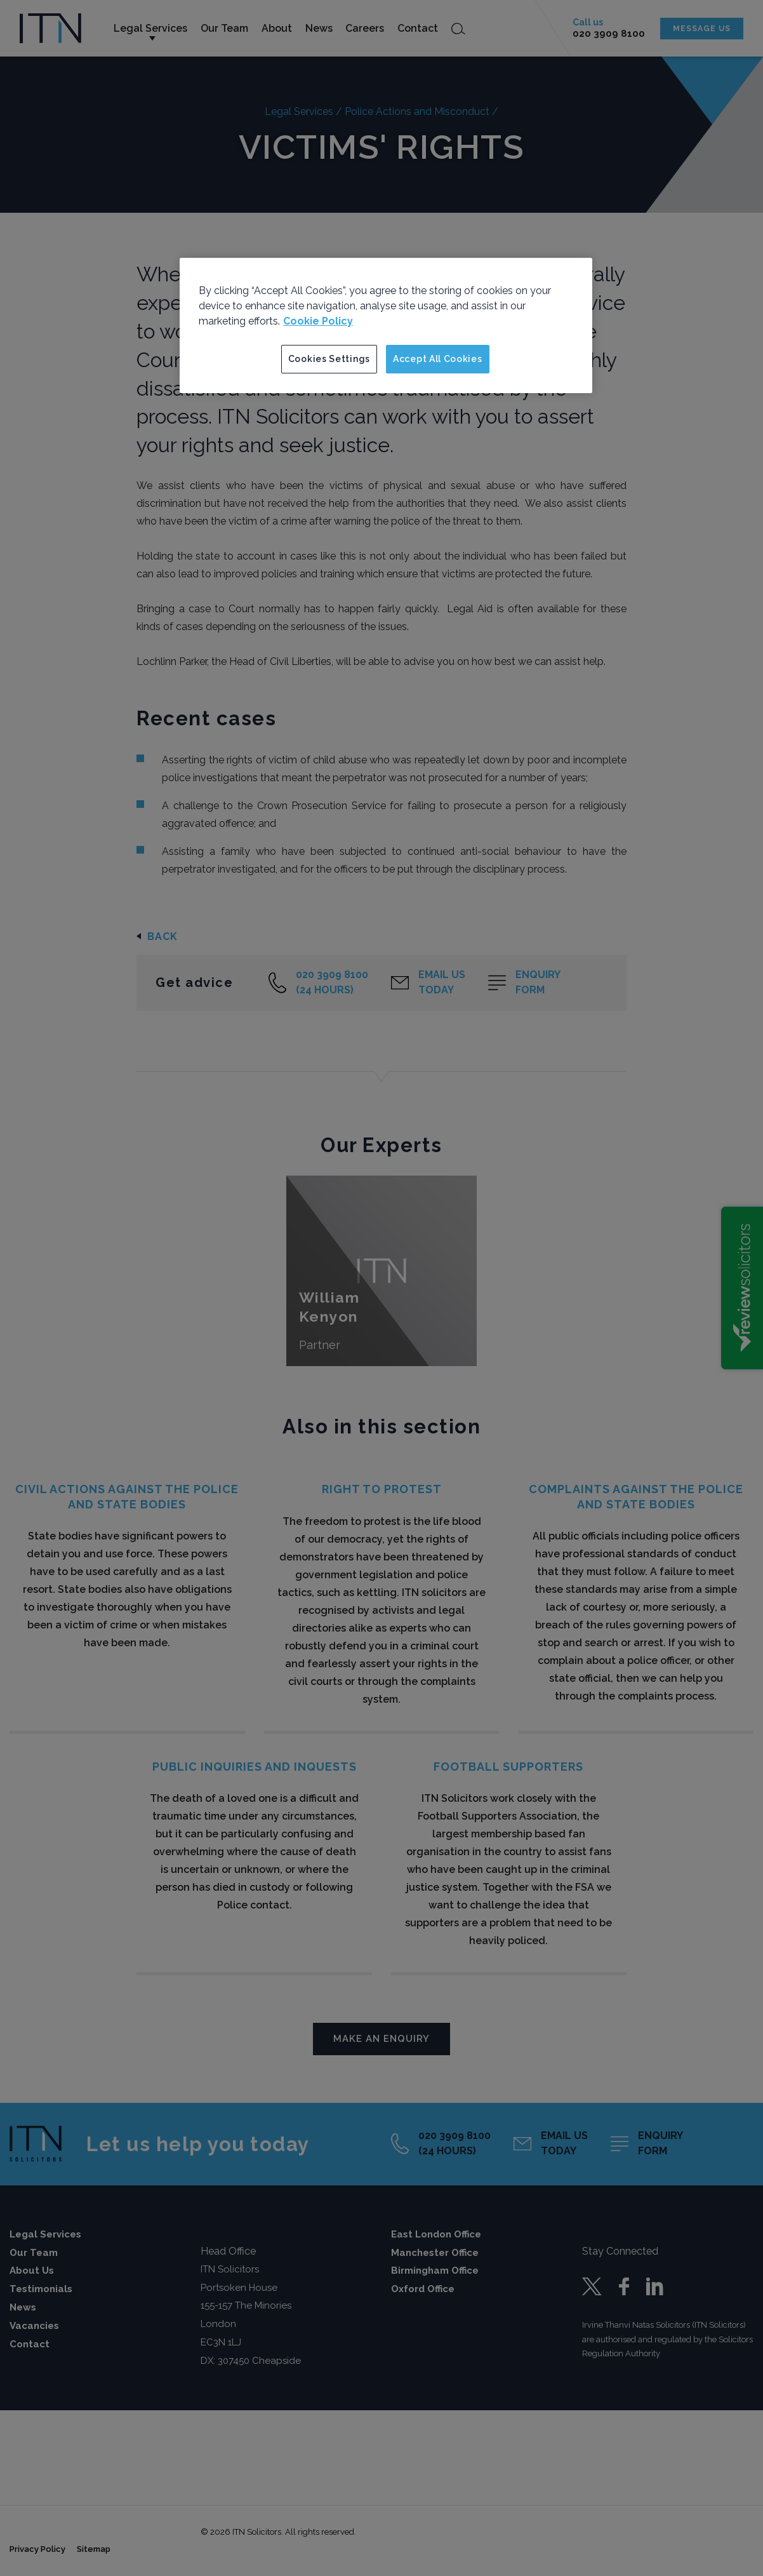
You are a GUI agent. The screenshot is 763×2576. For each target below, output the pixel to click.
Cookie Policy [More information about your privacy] (318, 321)
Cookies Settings (329, 359)
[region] (386, 326)
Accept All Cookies (437, 359)
